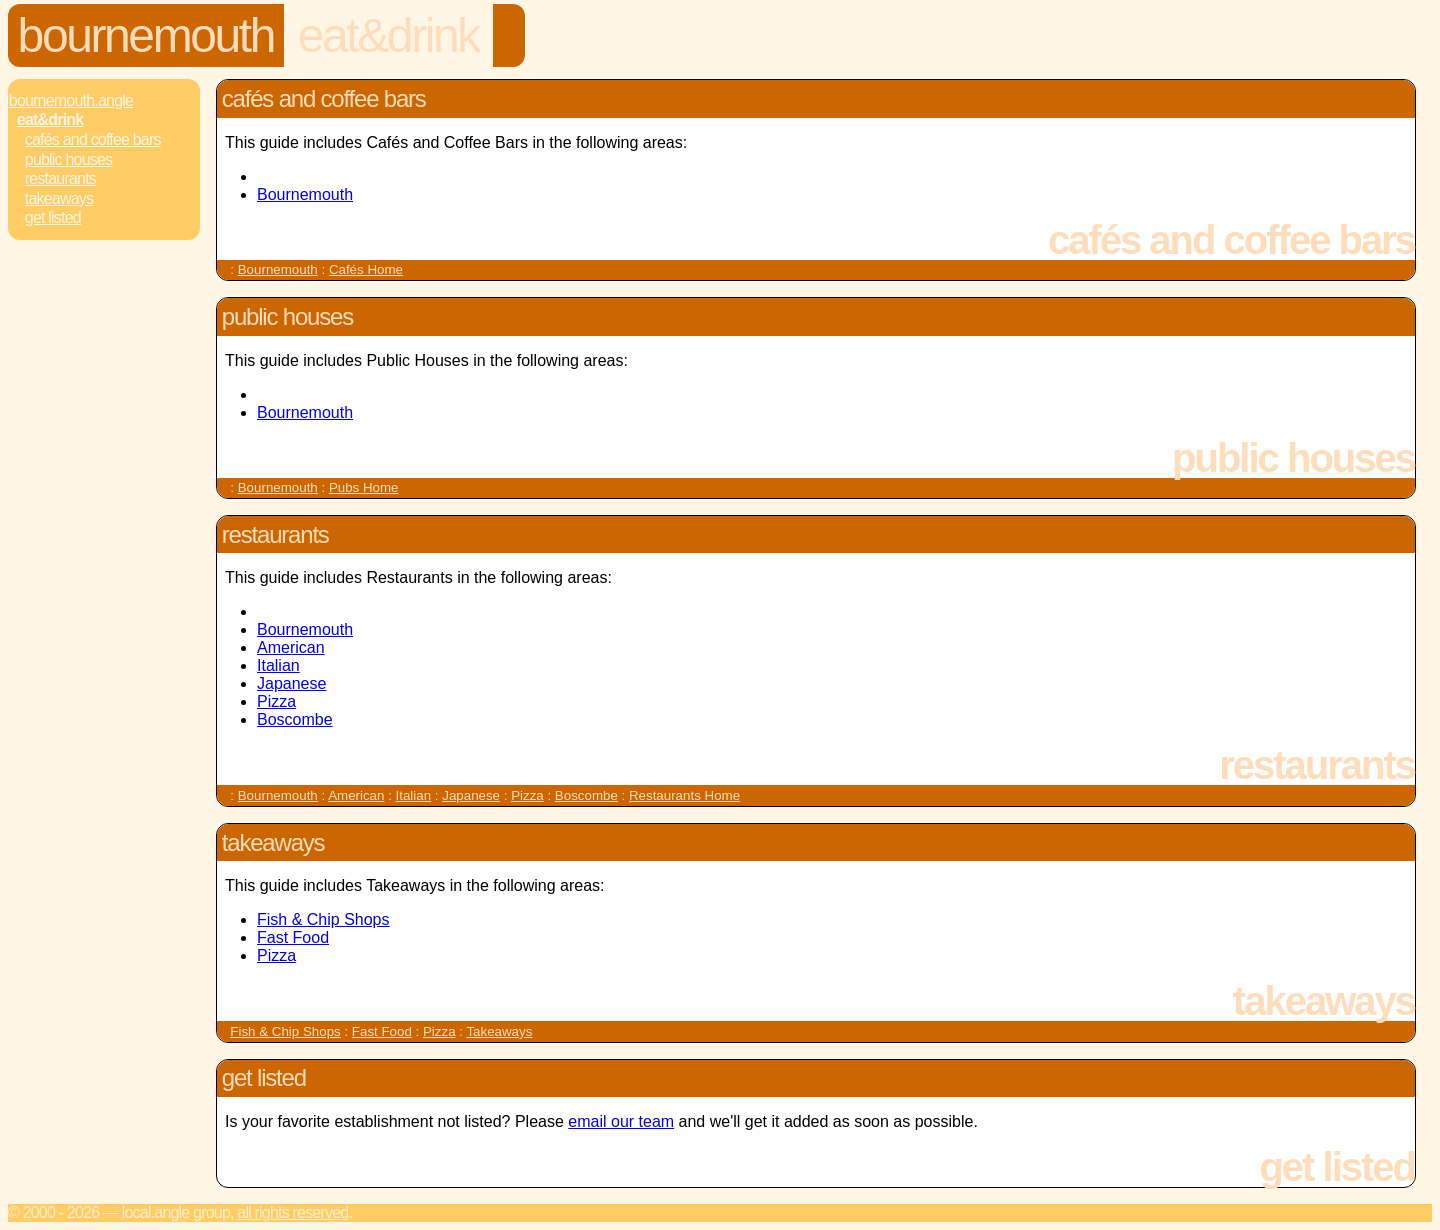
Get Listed (53, 217)
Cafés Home (366, 269)
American (291, 647)
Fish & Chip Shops (323, 919)
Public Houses (68, 159)
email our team (621, 1121)
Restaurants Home (684, 795)
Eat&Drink (388, 35)
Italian (278, 665)
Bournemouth (146, 35)
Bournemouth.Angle (71, 100)
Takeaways (59, 198)
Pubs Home (364, 487)
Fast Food (293, 937)
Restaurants (60, 178)
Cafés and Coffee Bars (93, 139)
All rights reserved (292, 1212)
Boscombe (295, 719)
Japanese (291, 683)
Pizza (276, 701)
